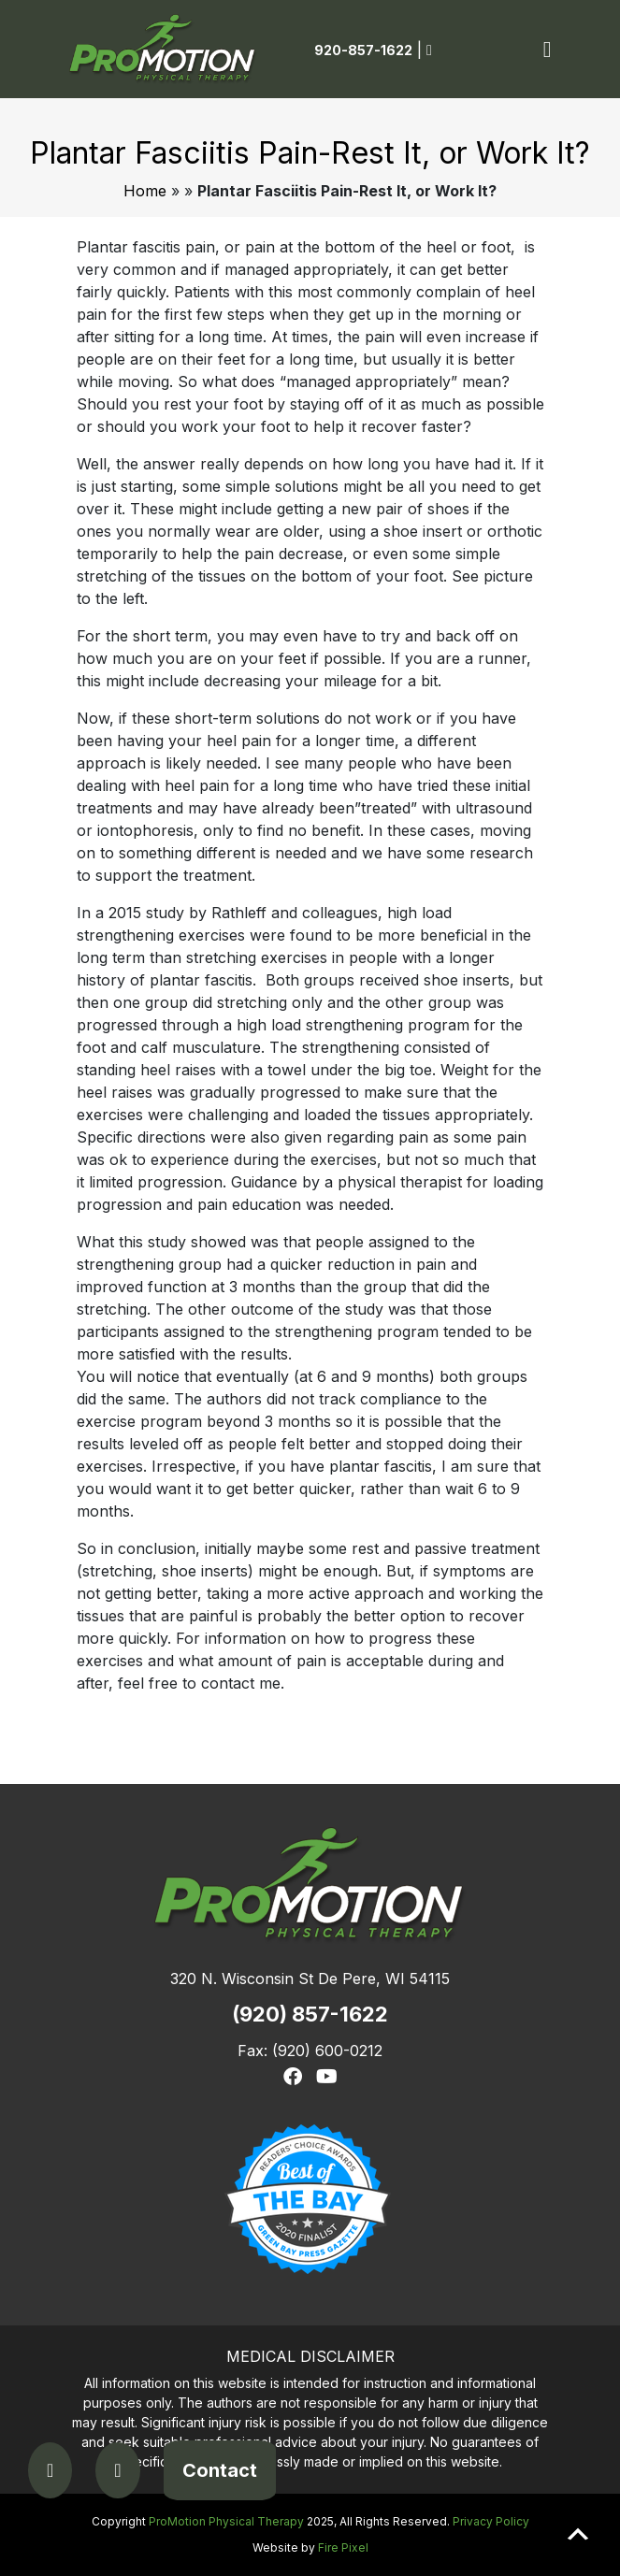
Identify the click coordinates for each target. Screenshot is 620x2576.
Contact (219, 2470)
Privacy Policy (491, 2521)
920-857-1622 (363, 50)
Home (144, 190)
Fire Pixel (343, 2547)
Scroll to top (578, 2534)
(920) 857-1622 (310, 2014)
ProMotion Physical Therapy (226, 2521)
